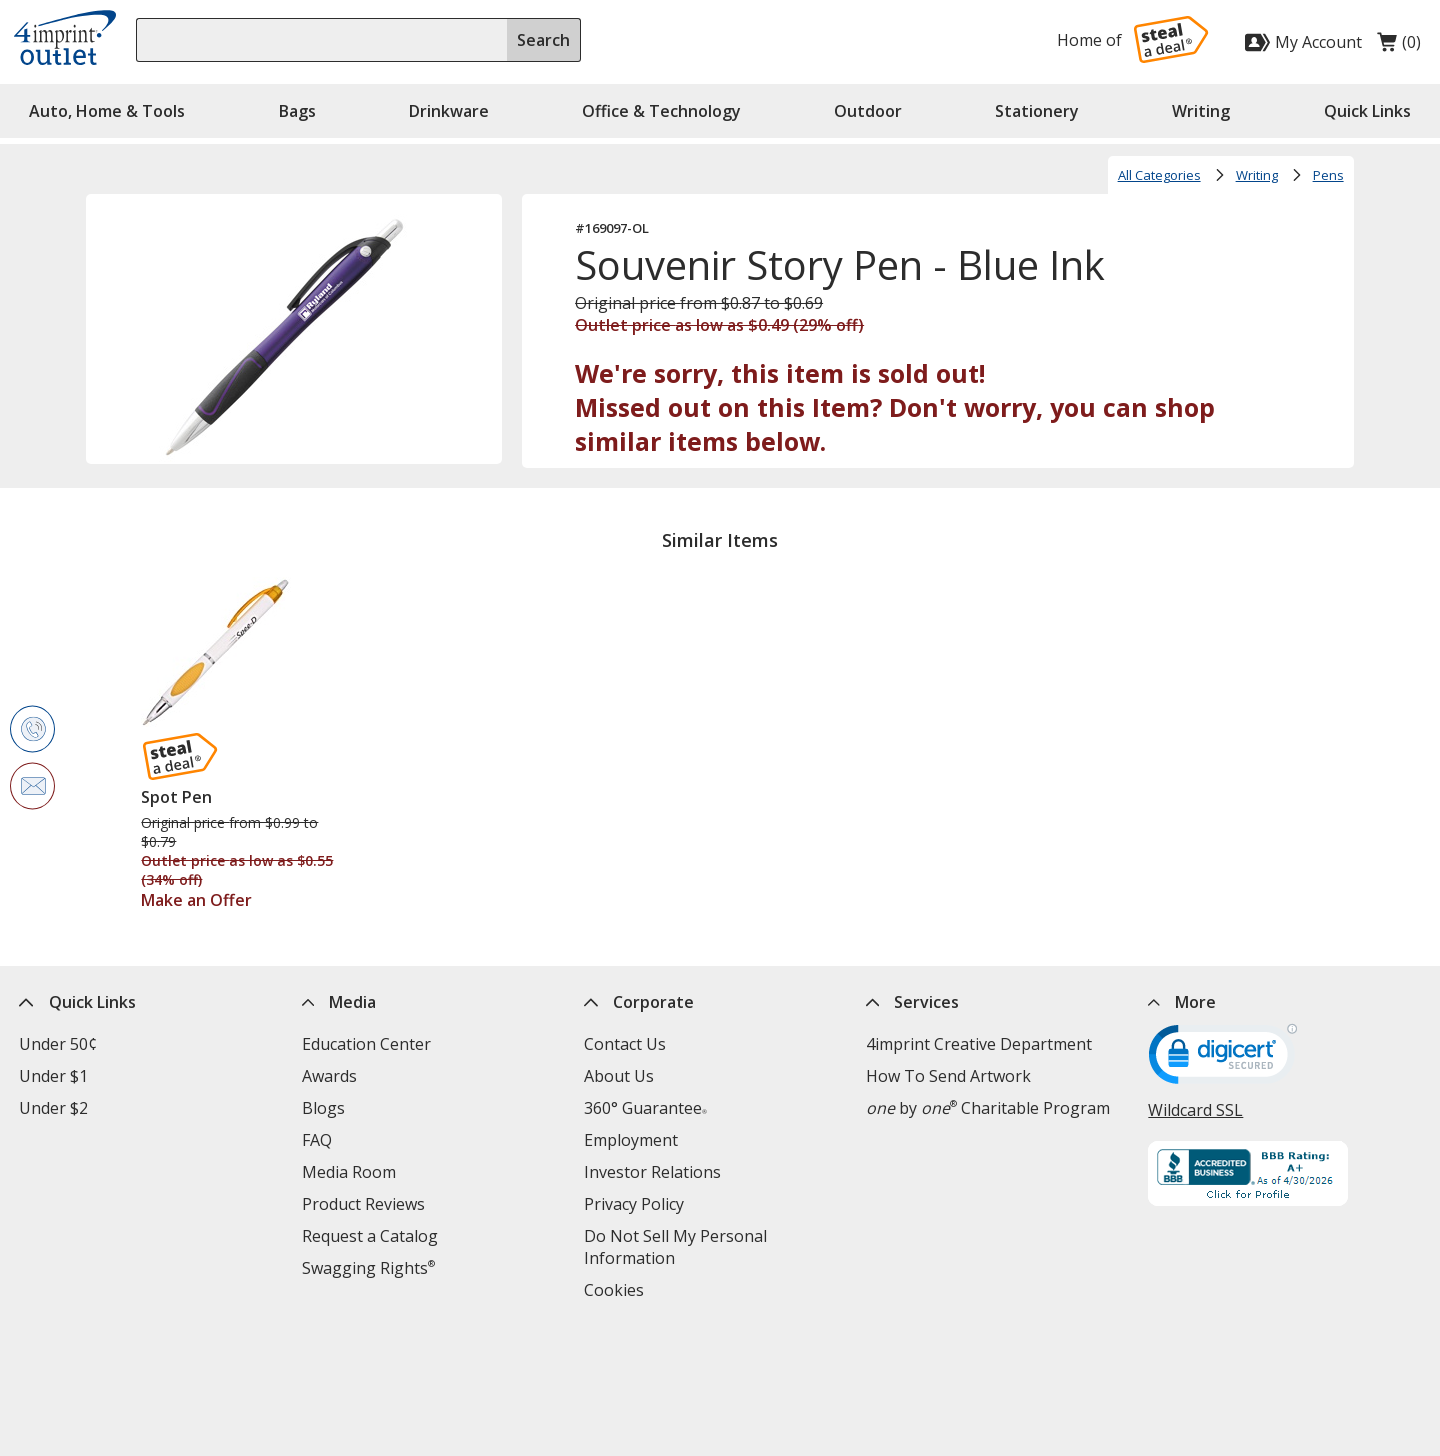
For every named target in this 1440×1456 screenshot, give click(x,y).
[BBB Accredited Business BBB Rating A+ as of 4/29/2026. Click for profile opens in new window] (1284, 1176)
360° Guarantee (645, 1108)
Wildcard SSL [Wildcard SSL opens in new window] (1195, 1110)
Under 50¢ (58, 1044)
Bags (297, 111)
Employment (631, 1140)
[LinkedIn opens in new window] (1256, 1371)
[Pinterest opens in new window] (1403, 1371)
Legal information (860, 1373)
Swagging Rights (368, 1268)
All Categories (1159, 175)
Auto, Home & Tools (107, 111)
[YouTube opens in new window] (1354, 1371)
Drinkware (449, 111)
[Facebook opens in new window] (1158, 1371)
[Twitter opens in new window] (1207, 1371)
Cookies (614, 1290)
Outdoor (868, 111)
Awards (329, 1076)
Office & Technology (661, 111)
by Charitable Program (988, 1108)
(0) (1399, 47)
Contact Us (625, 1044)
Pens (1328, 175)
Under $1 (53, 1076)
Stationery (1037, 111)
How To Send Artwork (948, 1076)
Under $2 (53, 1108)
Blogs (323, 1108)
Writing (1201, 111)
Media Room (349, 1172)
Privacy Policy (634, 1204)
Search (543, 40)
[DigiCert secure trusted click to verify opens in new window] (1223, 1061)
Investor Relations (652, 1172)
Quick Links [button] (1367, 111)
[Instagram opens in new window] (1305, 1371)
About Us (619, 1076)
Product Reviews (363, 1204)
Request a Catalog (370, 1236)
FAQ (317, 1140)
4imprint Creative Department (979, 1044)
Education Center (366, 1044)
